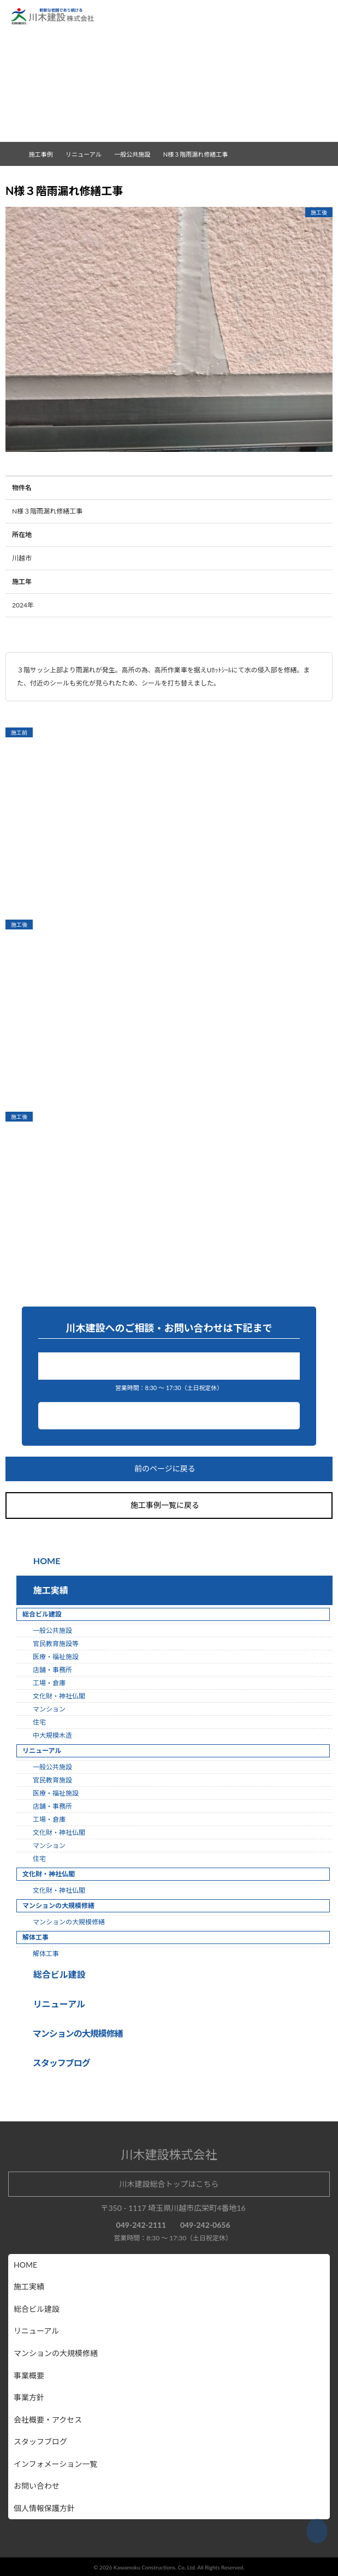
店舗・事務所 (52, 1670)
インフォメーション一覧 (55, 2463)
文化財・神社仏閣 (59, 1696)
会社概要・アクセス (48, 2419)
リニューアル (58, 2004)
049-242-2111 (172, 1365)
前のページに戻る (169, 1469)
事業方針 (29, 2397)
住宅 (39, 1722)
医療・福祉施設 (56, 1657)
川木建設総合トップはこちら (169, 2184)
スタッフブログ (40, 2441)
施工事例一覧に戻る (169, 1505)
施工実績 (49, 1590)
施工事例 (45, 154)
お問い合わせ (169, 1416)
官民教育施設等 (56, 1643)
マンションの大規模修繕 (69, 1922)
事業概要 (29, 2375)
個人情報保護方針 (44, 2508)
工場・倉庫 (49, 1683)
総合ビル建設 (57, 1974)
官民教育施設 (52, 1780)
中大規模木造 (52, 1735)
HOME (46, 1560)
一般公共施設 (136, 154)
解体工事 (46, 1953)
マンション (49, 1709)
